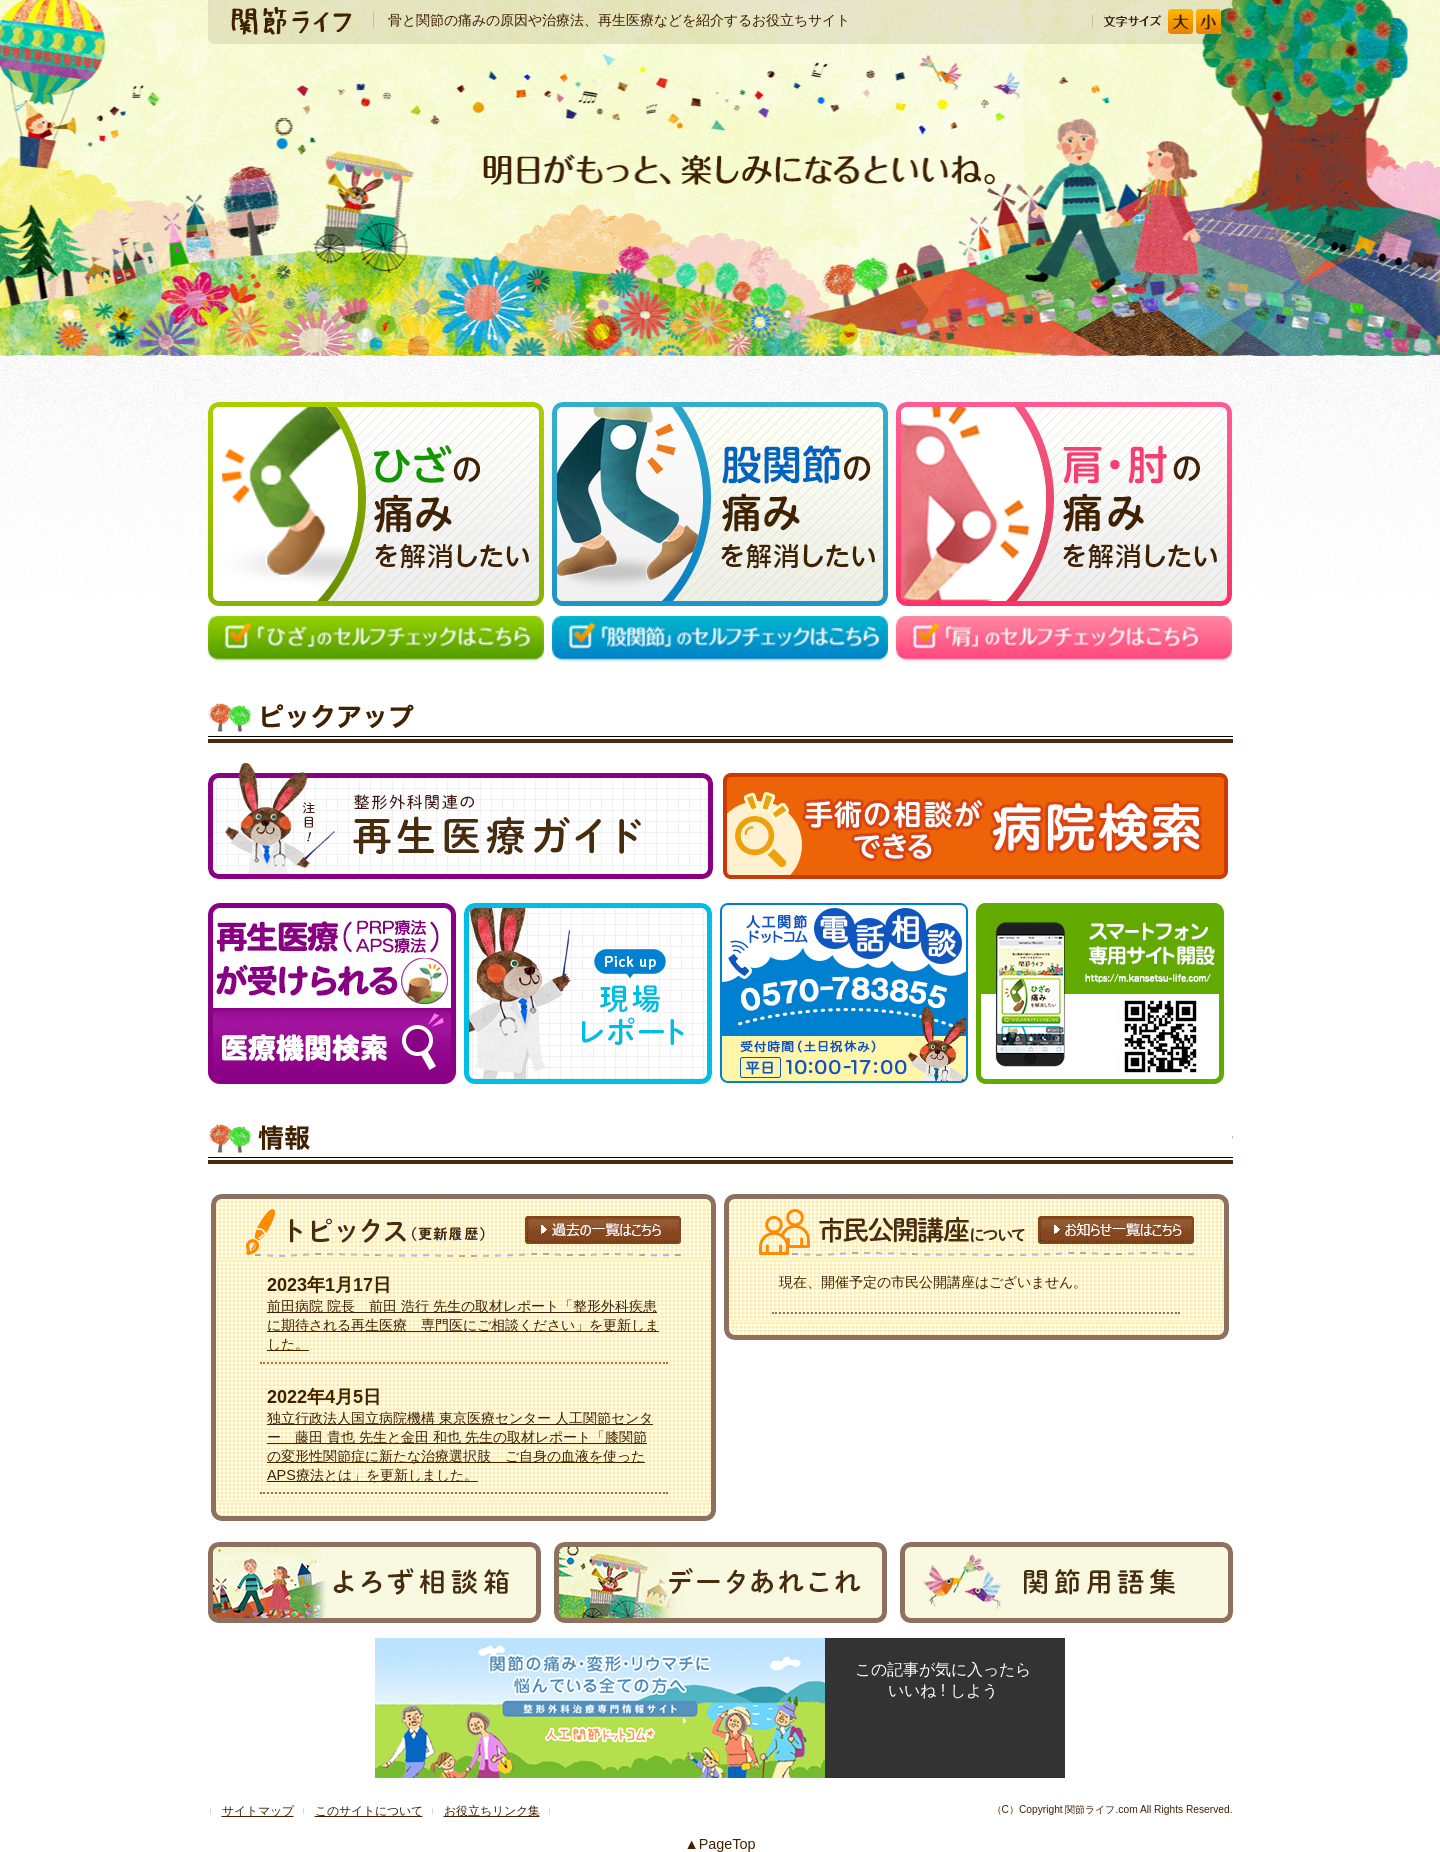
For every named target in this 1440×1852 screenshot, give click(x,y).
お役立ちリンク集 (492, 1811)
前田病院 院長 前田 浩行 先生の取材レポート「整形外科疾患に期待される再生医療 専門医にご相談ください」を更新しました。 (463, 1325)
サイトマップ (258, 1811)
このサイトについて (369, 1811)
